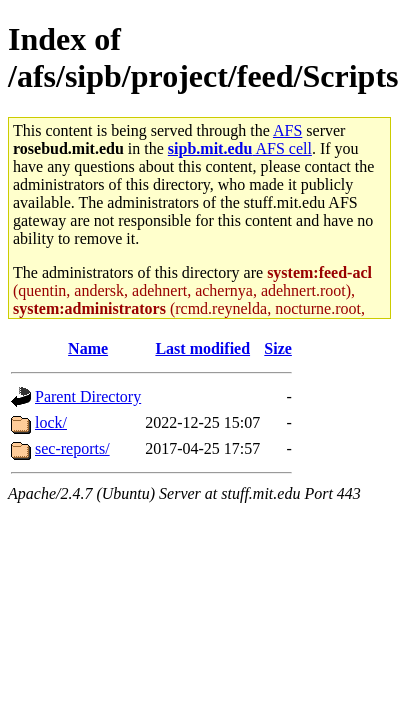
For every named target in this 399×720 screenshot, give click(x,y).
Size (278, 348)
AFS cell (240, 148)
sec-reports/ (72, 448)
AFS (287, 130)
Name (88, 348)
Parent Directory (88, 396)
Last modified (202, 348)
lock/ (51, 422)
